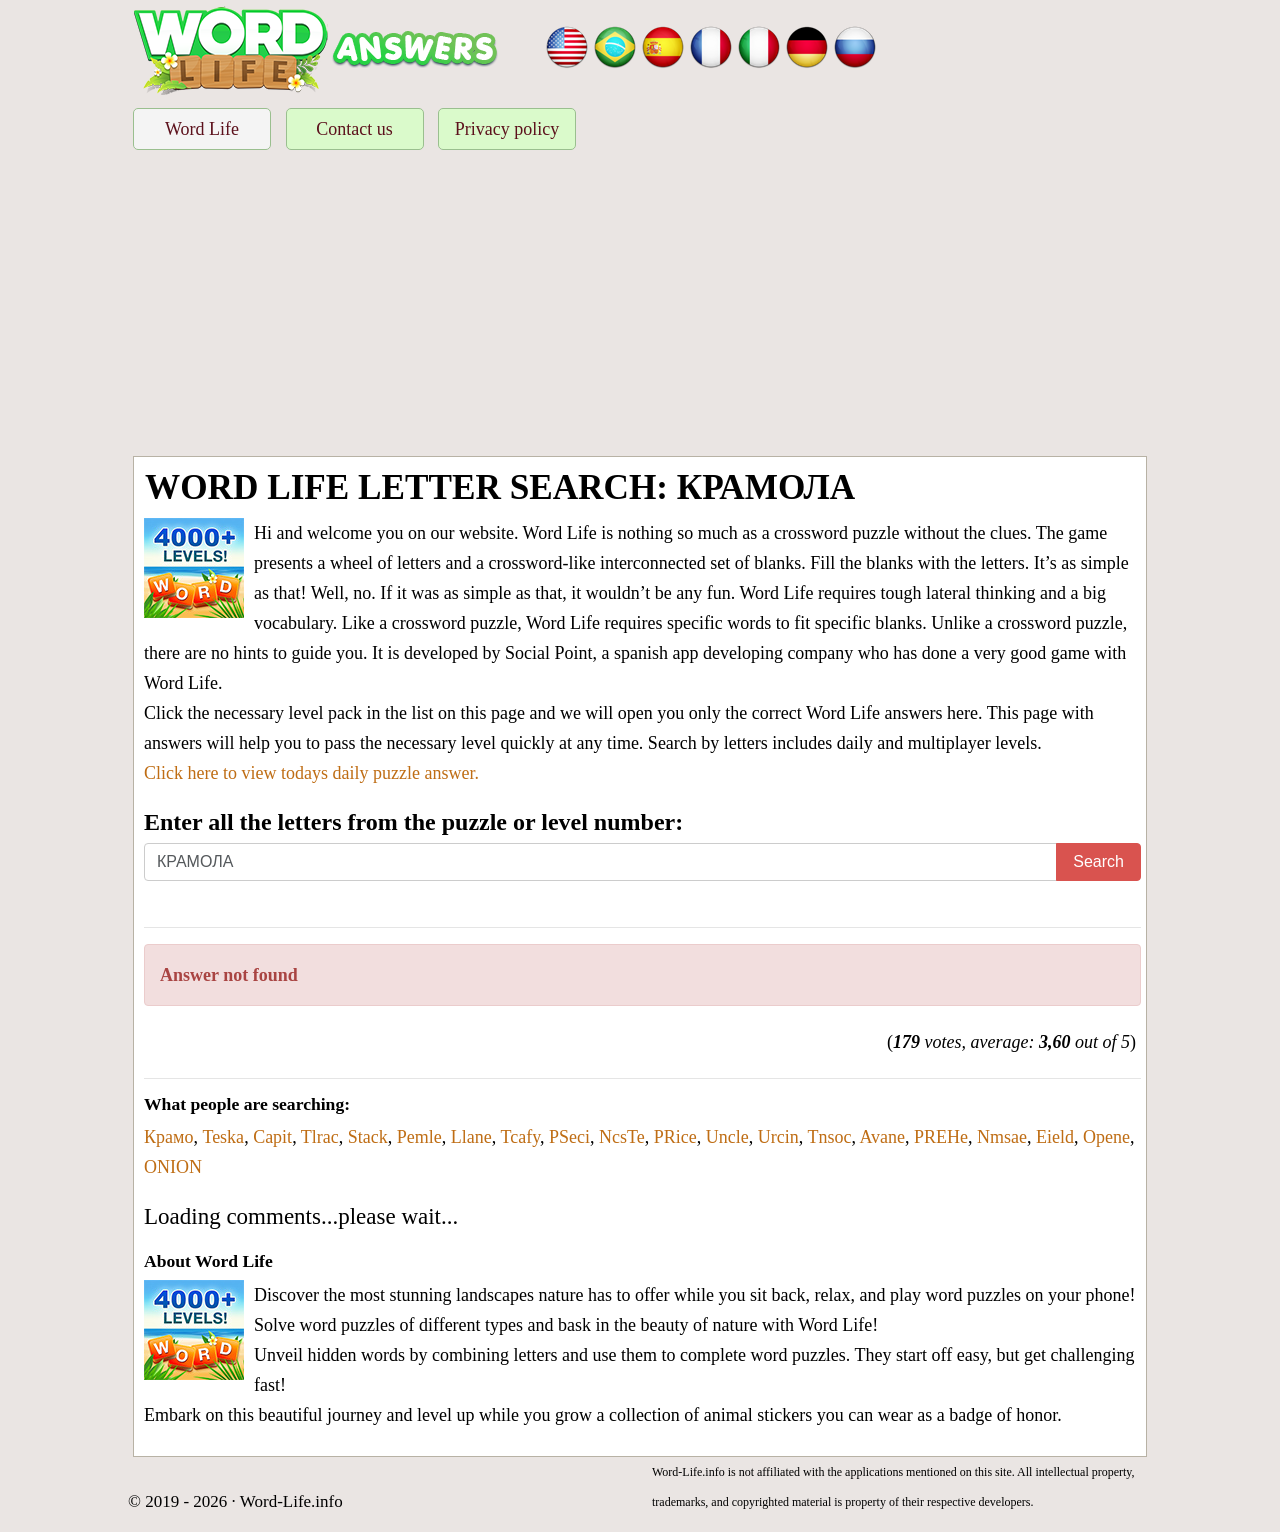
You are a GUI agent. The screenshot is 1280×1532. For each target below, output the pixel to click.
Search (1098, 861)
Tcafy (520, 1137)
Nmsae (1002, 1137)
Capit (272, 1137)
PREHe (941, 1137)
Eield (1055, 1137)
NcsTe (622, 1137)
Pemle (419, 1137)
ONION (173, 1167)
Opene (1106, 1137)
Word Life (202, 129)
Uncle (727, 1137)
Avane (882, 1137)
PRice (675, 1137)
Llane (471, 1137)
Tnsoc (829, 1137)
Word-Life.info (291, 1501)
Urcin (778, 1137)
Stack (368, 1137)
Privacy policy (507, 129)
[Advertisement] (640, 306)
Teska (223, 1137)
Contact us (354, 129)
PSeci (569, 1137)
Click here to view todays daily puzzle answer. (311, 773)
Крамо (168, 1137)
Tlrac (320, 1137)
